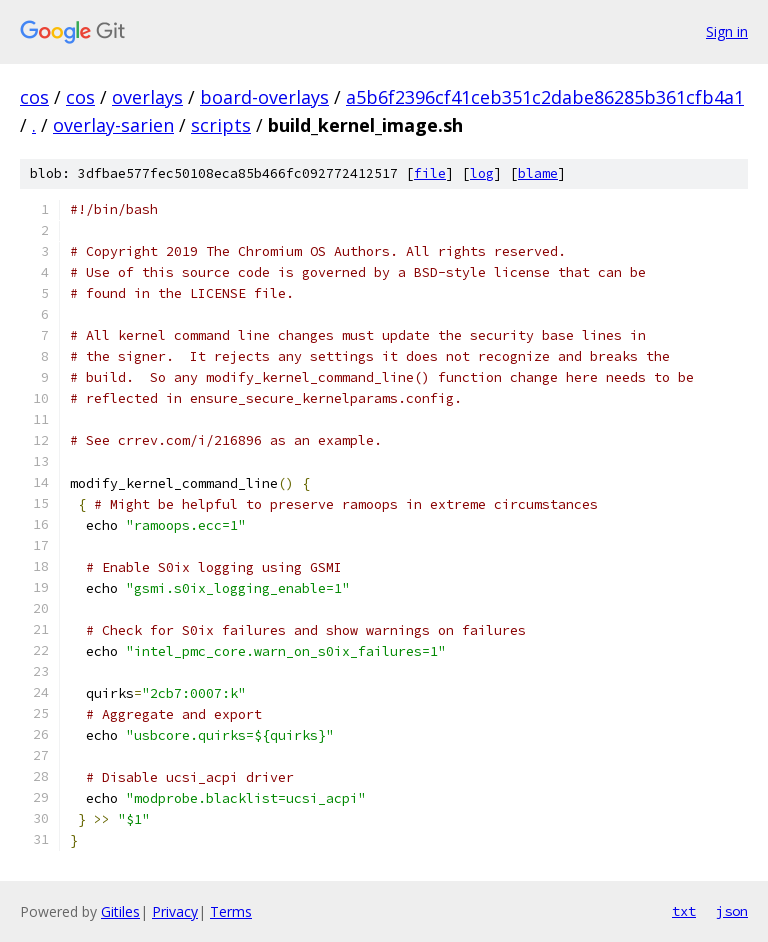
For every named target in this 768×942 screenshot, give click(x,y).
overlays (147, 97)
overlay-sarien (113, 125)
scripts (221, 125)
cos (34, 97)
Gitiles (120, 911)
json (732, 911)
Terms (231, 911)
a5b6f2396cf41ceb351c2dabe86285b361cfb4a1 (545, 97)
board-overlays (264, 97)
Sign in (727, 31)
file (430, 173)
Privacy (175, 911)
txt (684, 911)
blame (538, 173)
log (482, 173)
